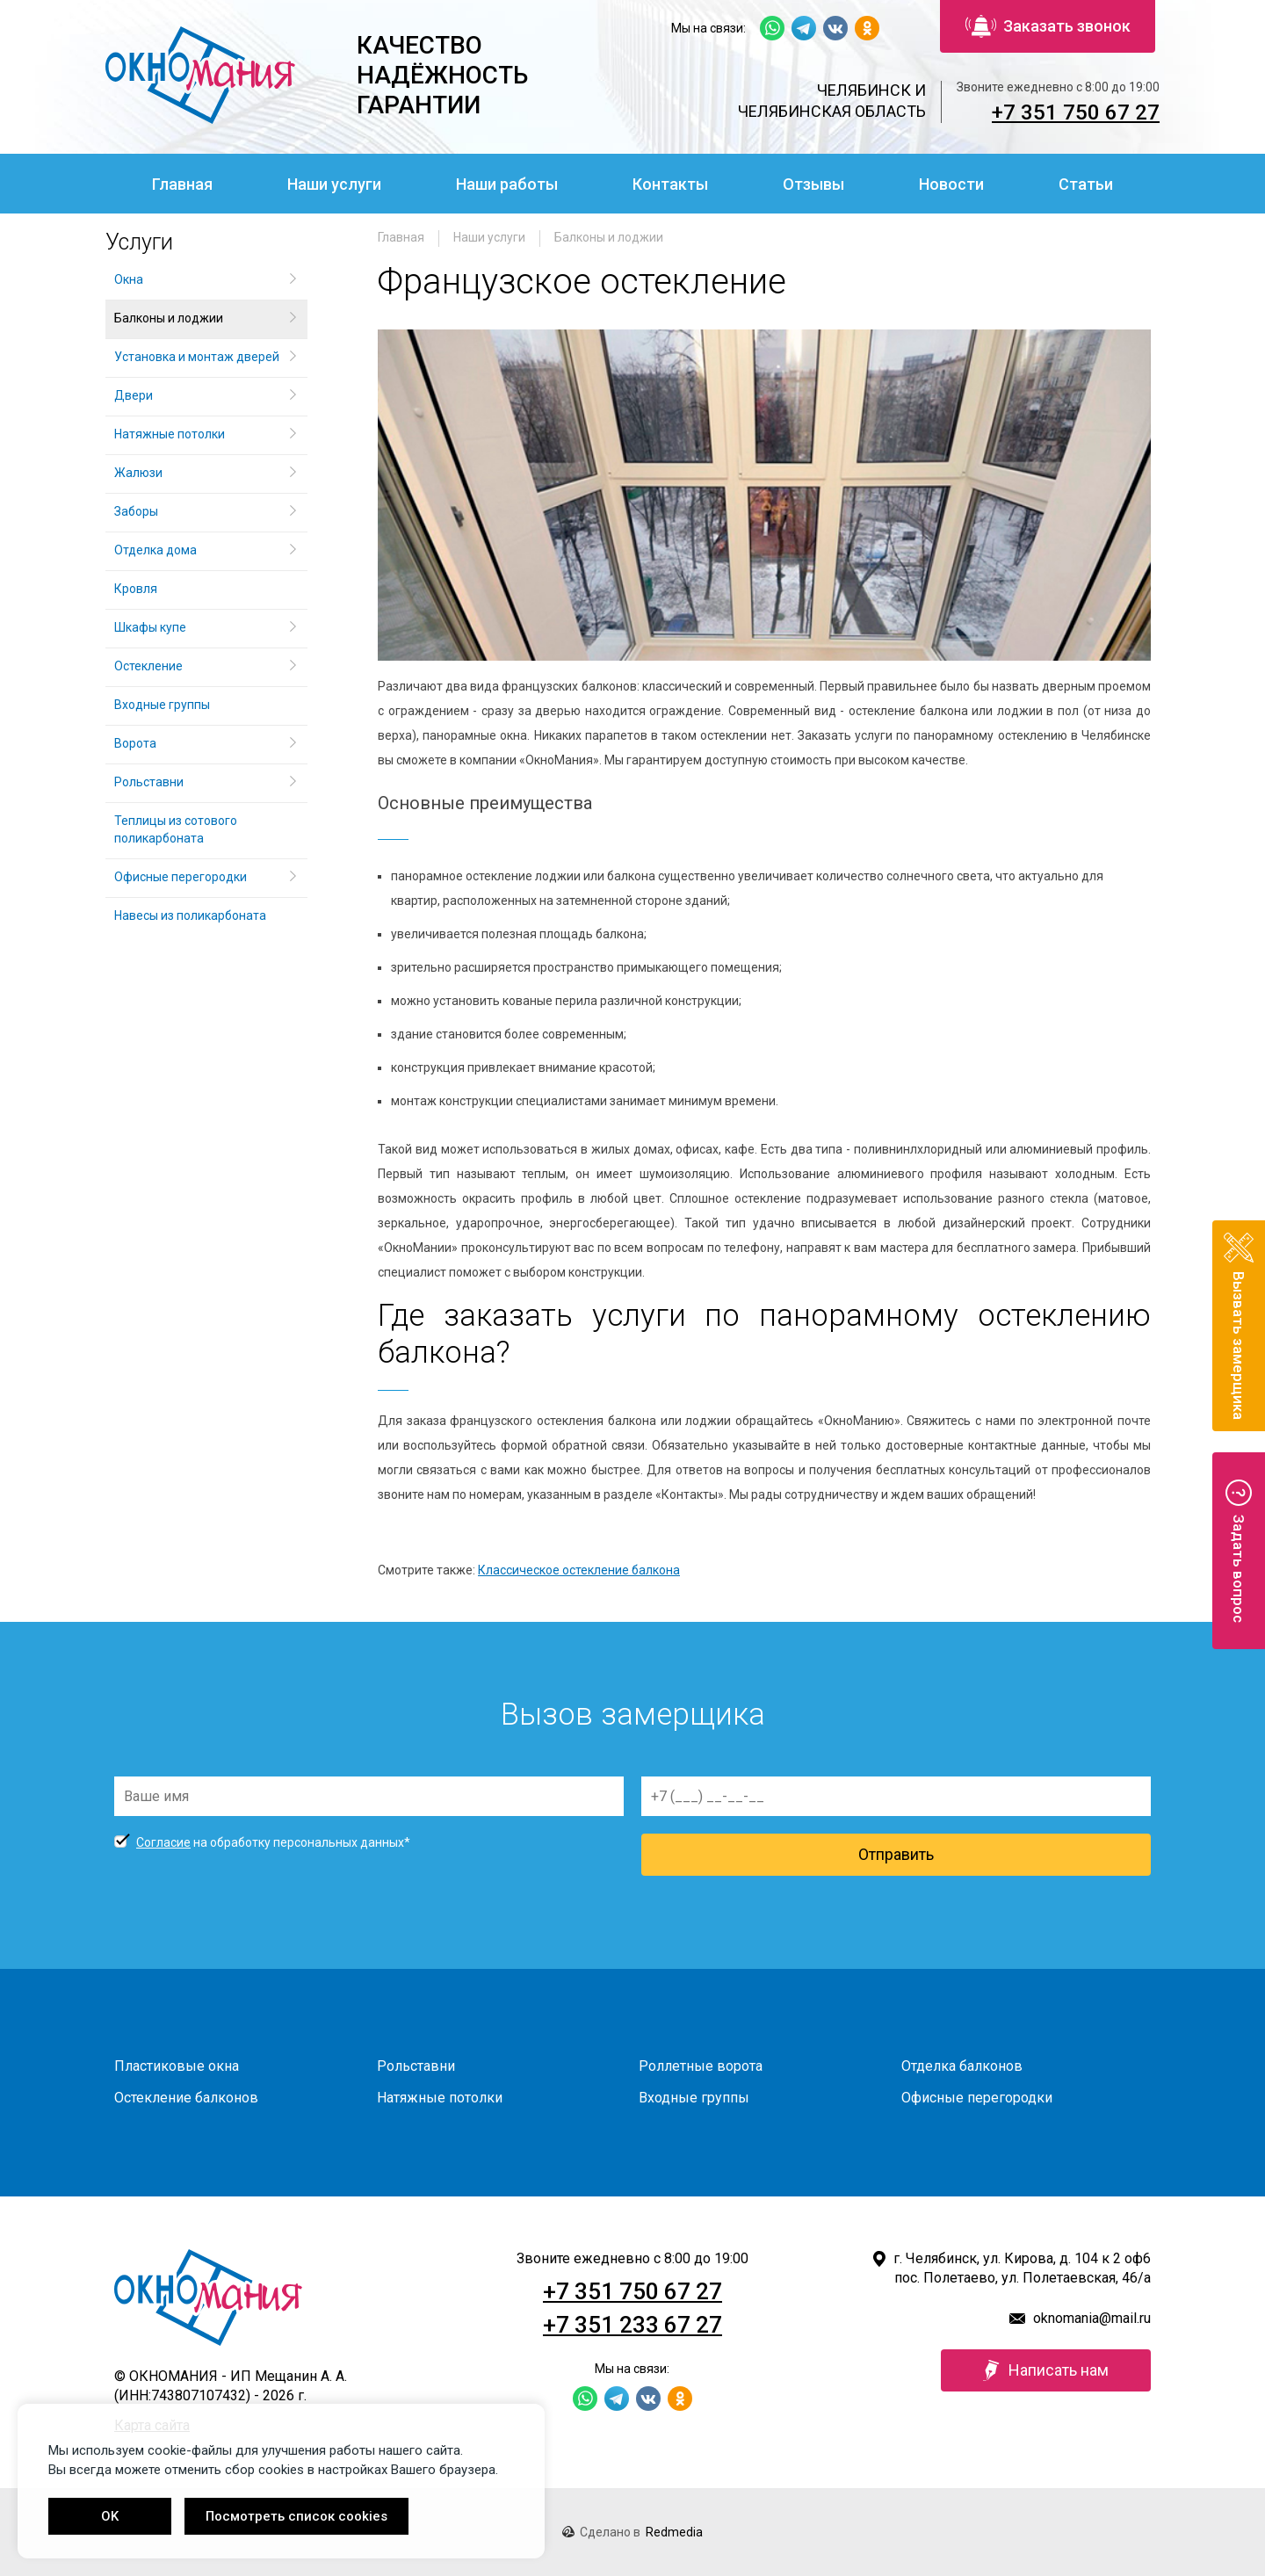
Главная (182, 184)
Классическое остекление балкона (579, 1570)
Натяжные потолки (169, 434)
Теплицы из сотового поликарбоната (175, 829)
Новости (951, 184)
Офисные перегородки (180, 877)
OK (110, 2516)
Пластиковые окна (176, 2066)
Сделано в (632, 2532)
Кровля (135, 589)
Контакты (670, 184)
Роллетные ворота (701, 2066)
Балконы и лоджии (608, 237)
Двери (133, 395)
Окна (128, 279)
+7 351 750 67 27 (1076, 112)
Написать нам (1046, 2370)
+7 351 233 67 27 (632, 2325)
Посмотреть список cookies (296, 2516)
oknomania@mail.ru (1092, 2318)
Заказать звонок (1048, 26)
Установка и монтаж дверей (198, 357)
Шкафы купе (150, 627)
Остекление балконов (186, 2097)
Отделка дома (155, 550)
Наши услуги (334, 184)
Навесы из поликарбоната (190, 915)
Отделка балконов (962, 2066)
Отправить (896, 1854)
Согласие (163, 1842)
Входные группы (162, 705)
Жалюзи (138, 473)
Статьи (1086, 184)
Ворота (135, 743)
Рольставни (149, 782)
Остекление (148, 666)
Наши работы (507, 184)
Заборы (136, 511)
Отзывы (813, 184)
